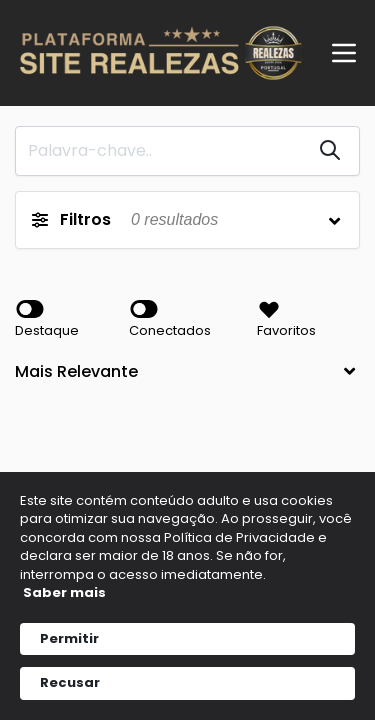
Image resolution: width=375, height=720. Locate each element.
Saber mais (64, 593)
